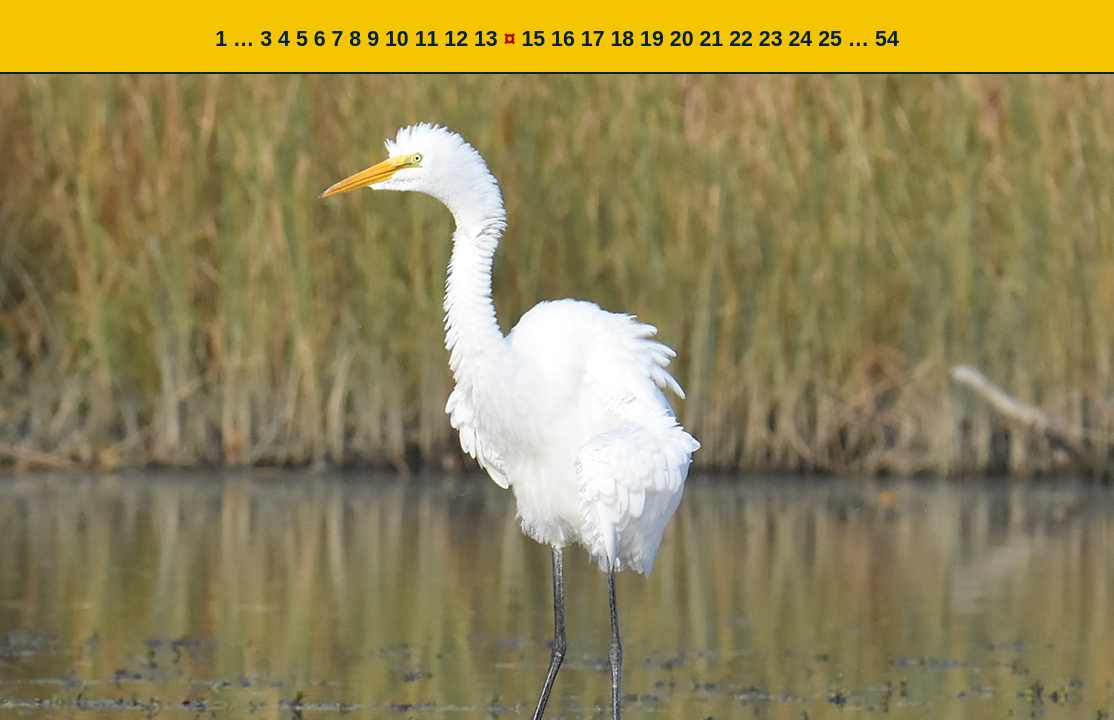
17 (593, 39)
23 (771, 39)
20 (682, 39)
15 (533, 39)
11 (427, 39)
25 (830, 39)
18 (622, 39)
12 (456, 39)
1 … (234, 39)
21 (711, 39)
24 (800, 39)
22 (741, 39)
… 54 (873, 39)
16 (563, 39)
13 (486, 39)
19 (652, 39)
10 (397, 39)
